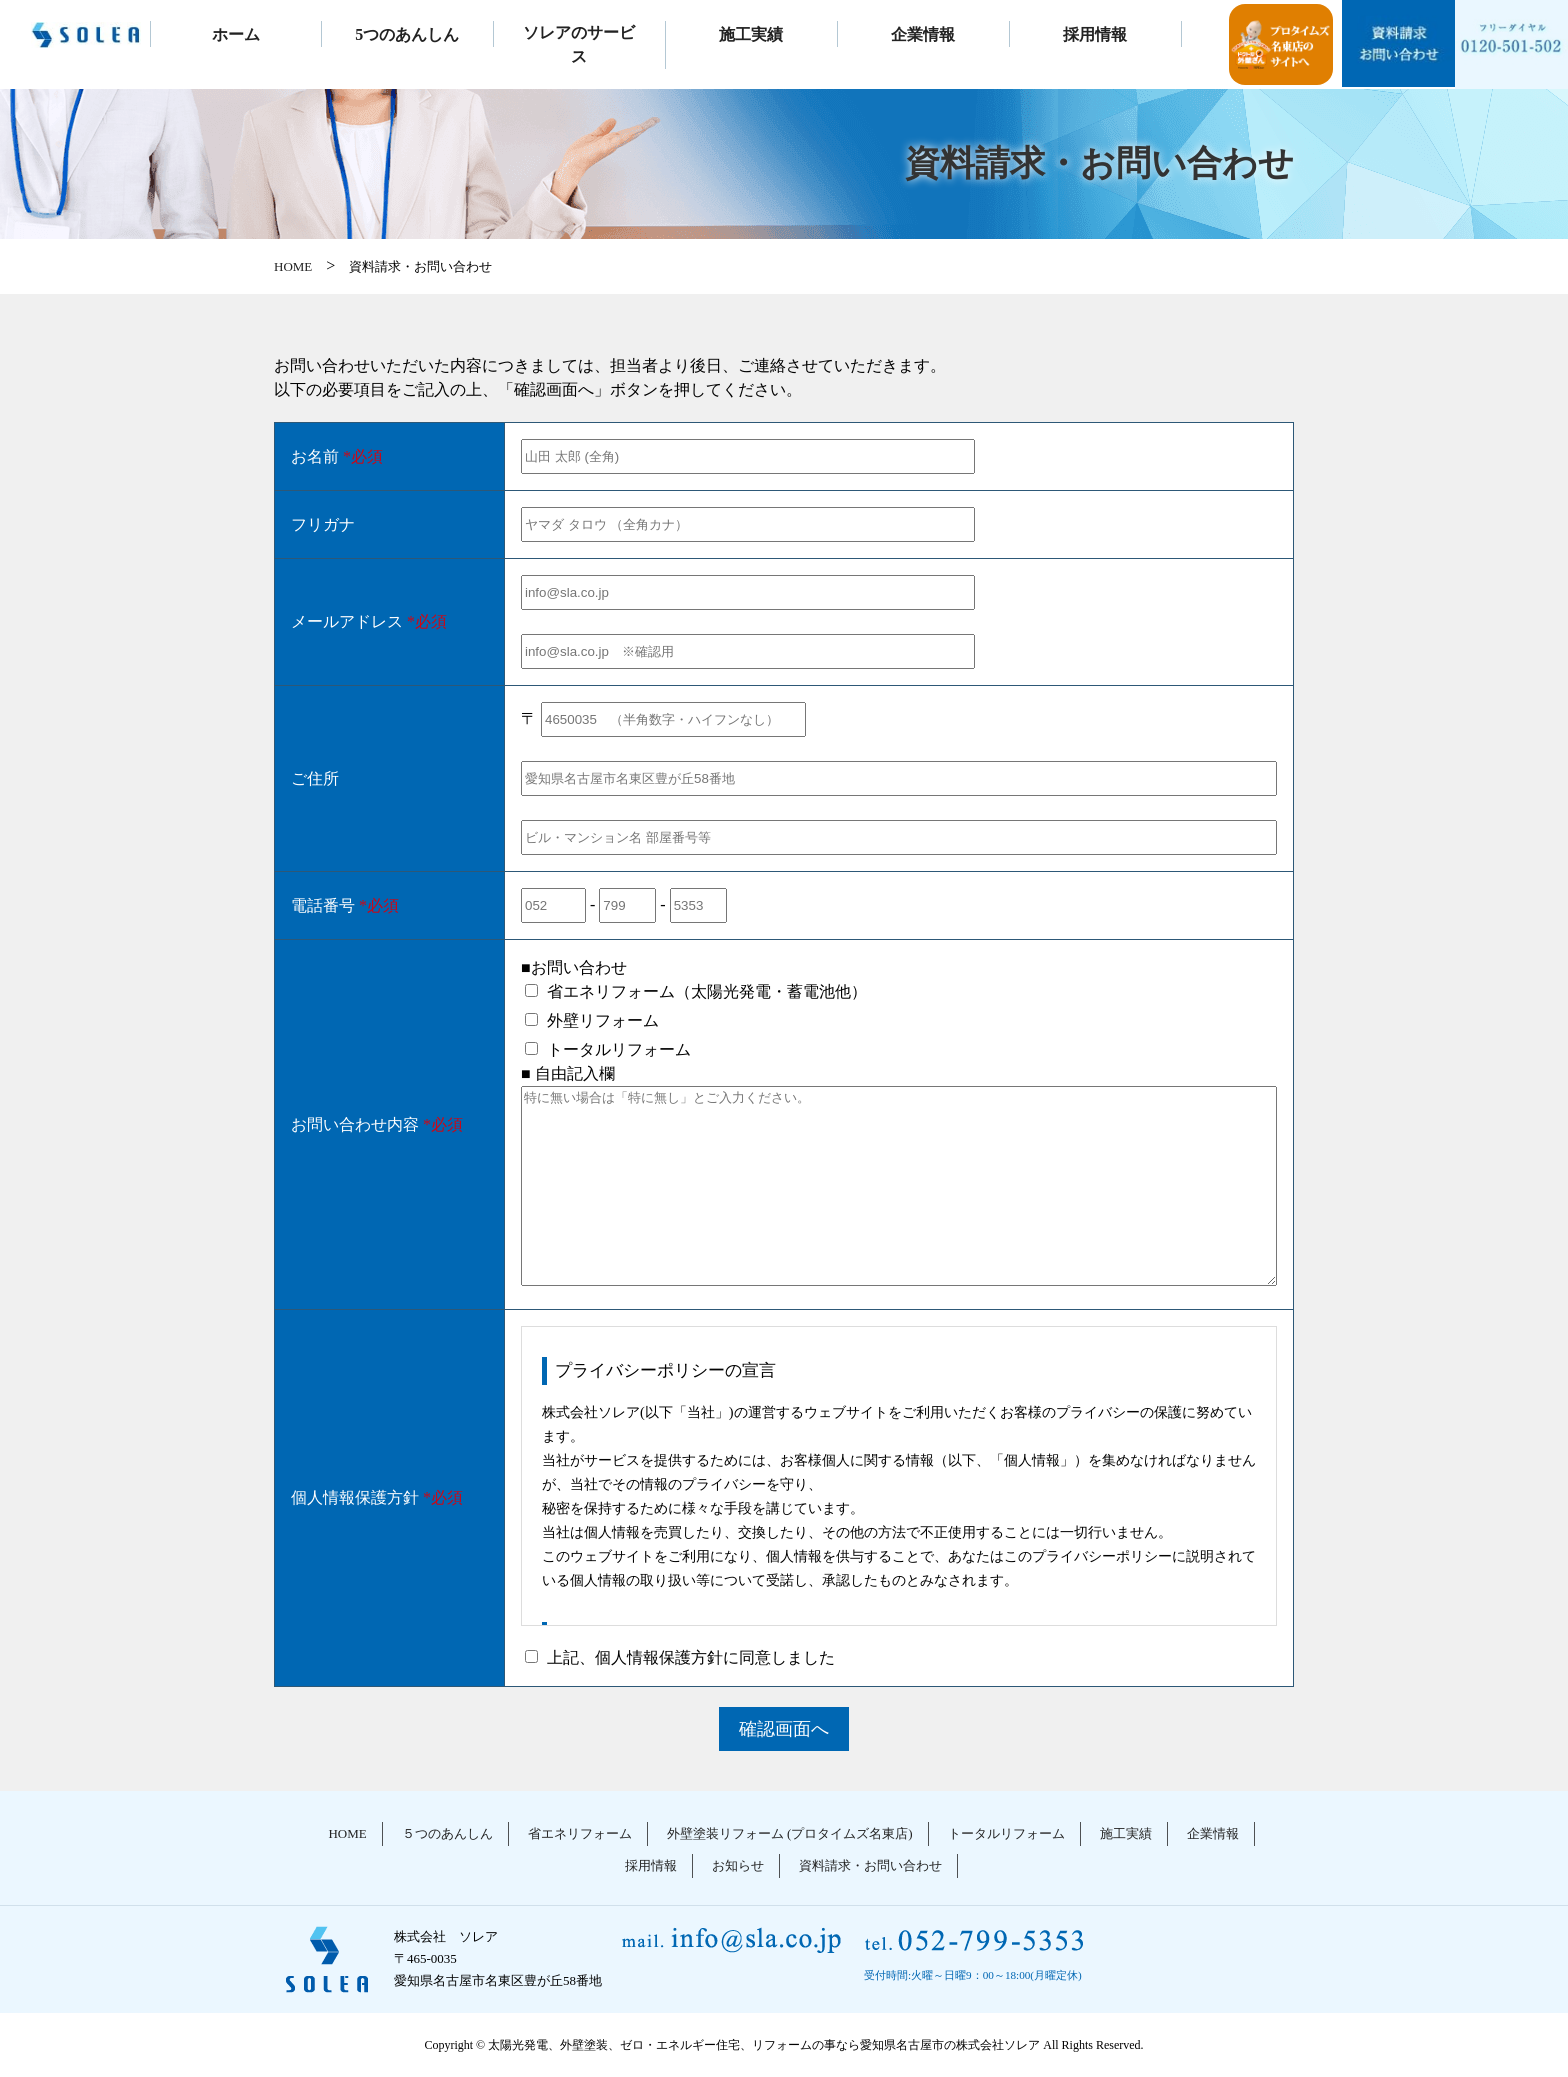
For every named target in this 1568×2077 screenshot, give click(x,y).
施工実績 (751, 34)
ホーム (236, 34)
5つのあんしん (407, 34)
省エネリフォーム (580, 1833)
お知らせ (738, 1865)
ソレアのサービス (579, 44)
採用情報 (1095, 34)
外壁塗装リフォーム (790, 1833)
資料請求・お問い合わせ (870, 1865)
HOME (293, 266)
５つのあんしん (447, 1833)
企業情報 (923, 34)
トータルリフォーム (1006, 1833)
